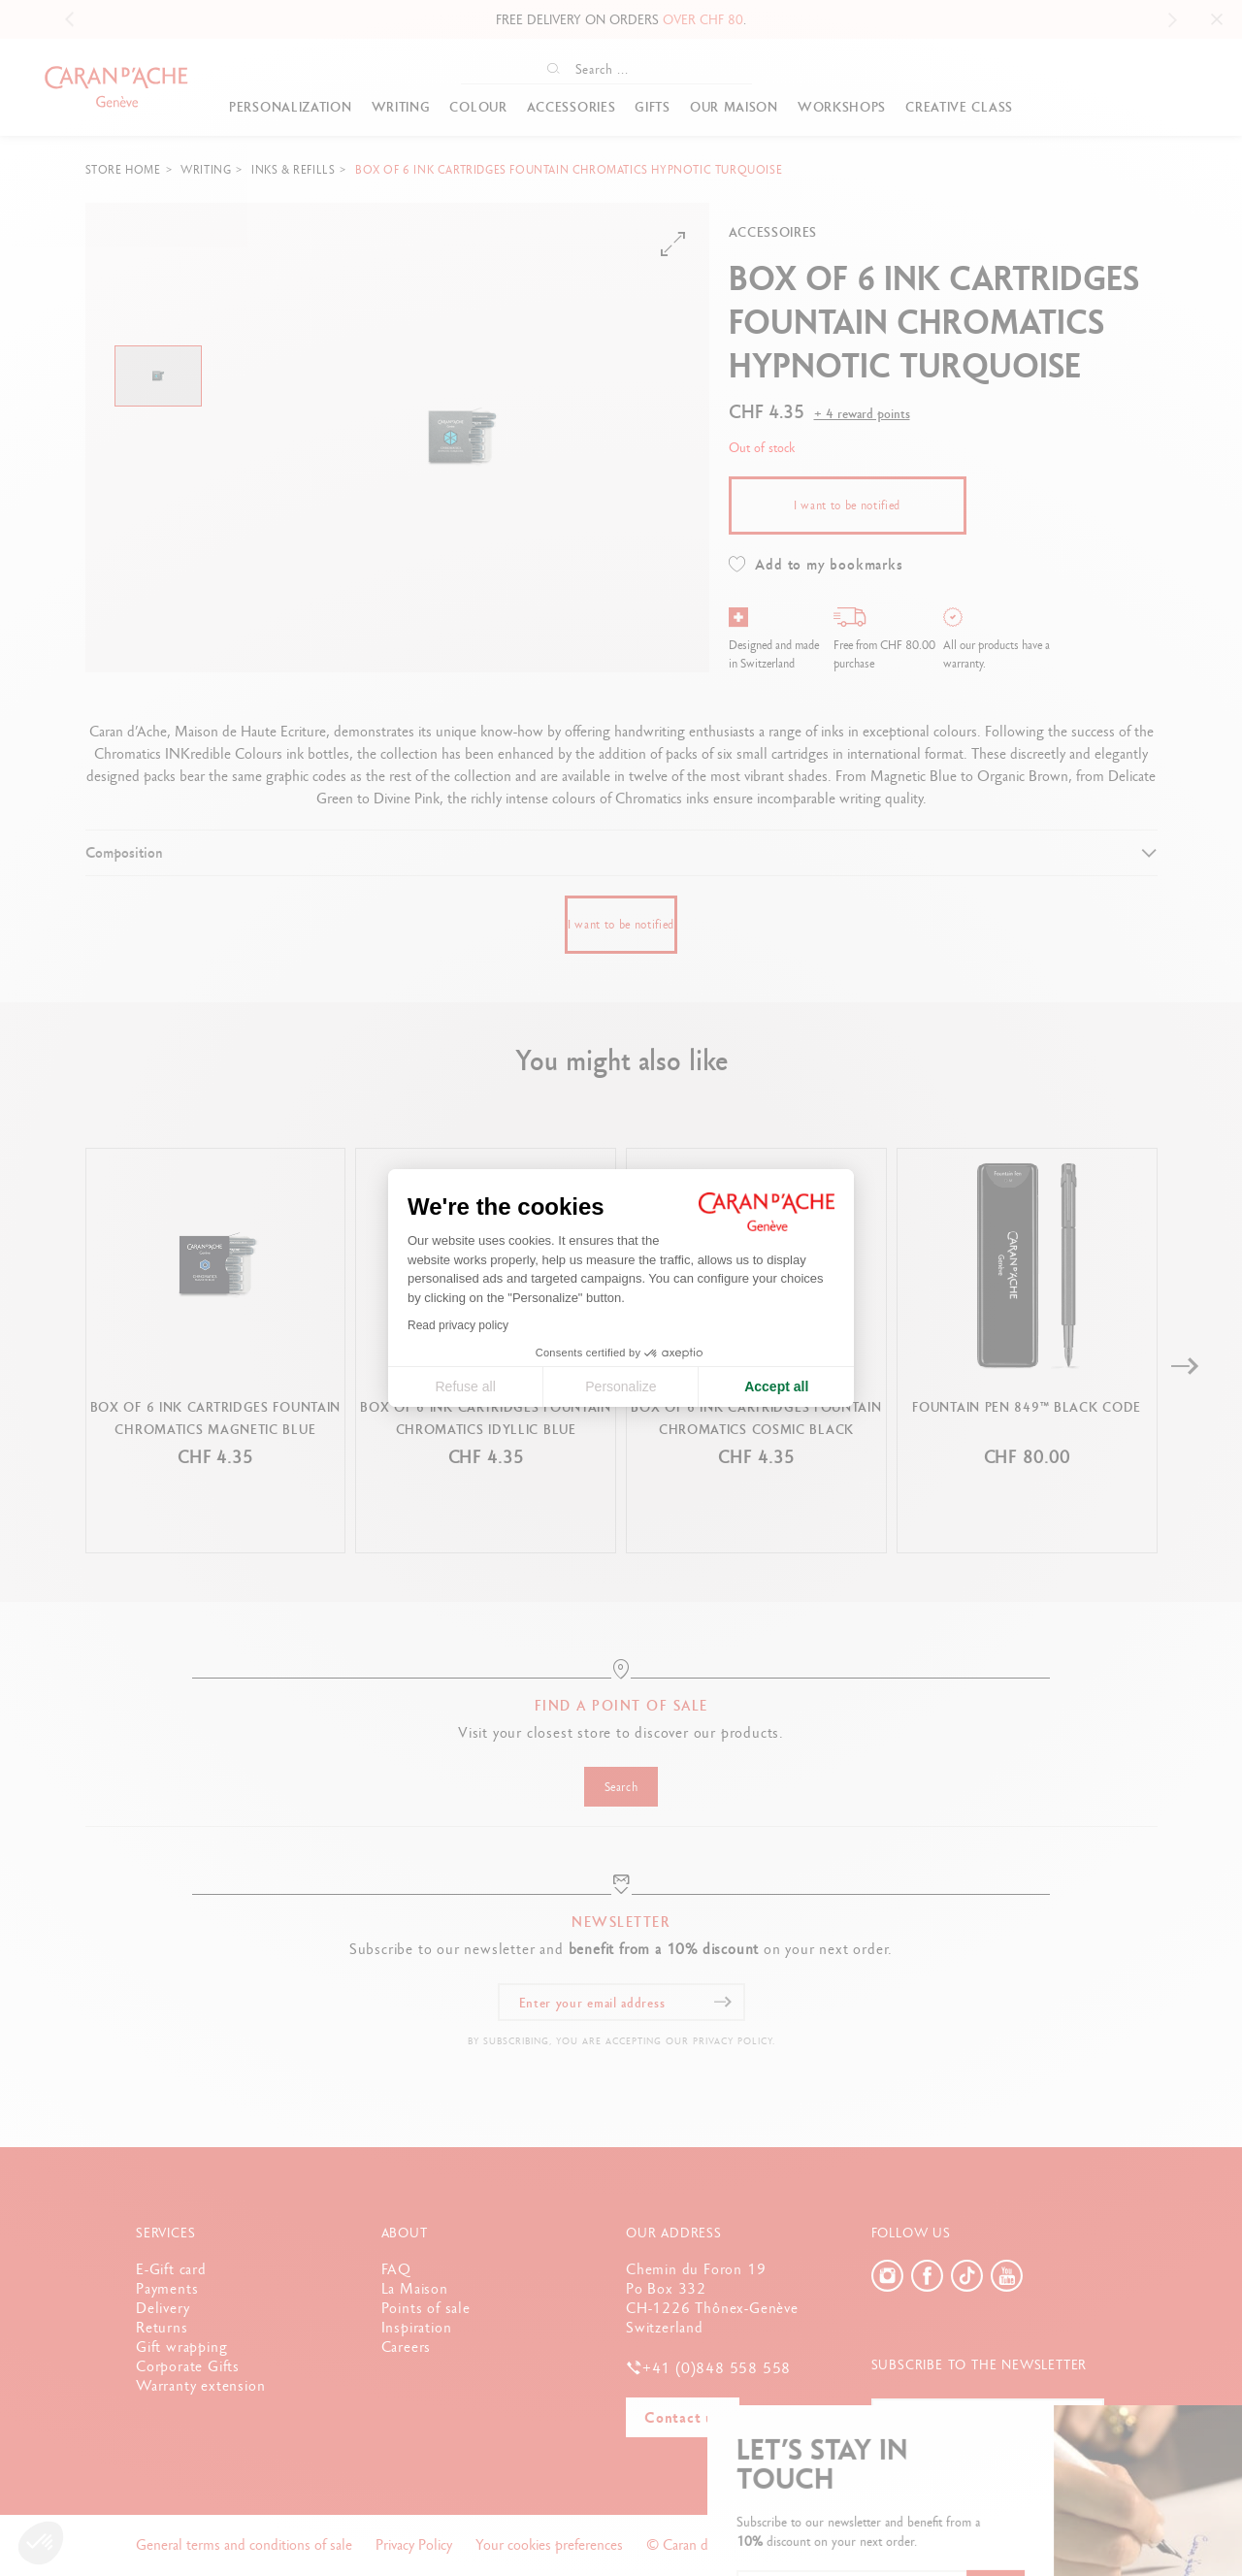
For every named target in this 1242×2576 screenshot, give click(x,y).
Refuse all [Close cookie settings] (465, 1386)
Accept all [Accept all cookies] (776, 1386)
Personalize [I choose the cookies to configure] (620, 1386)
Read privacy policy (458, 1325)
